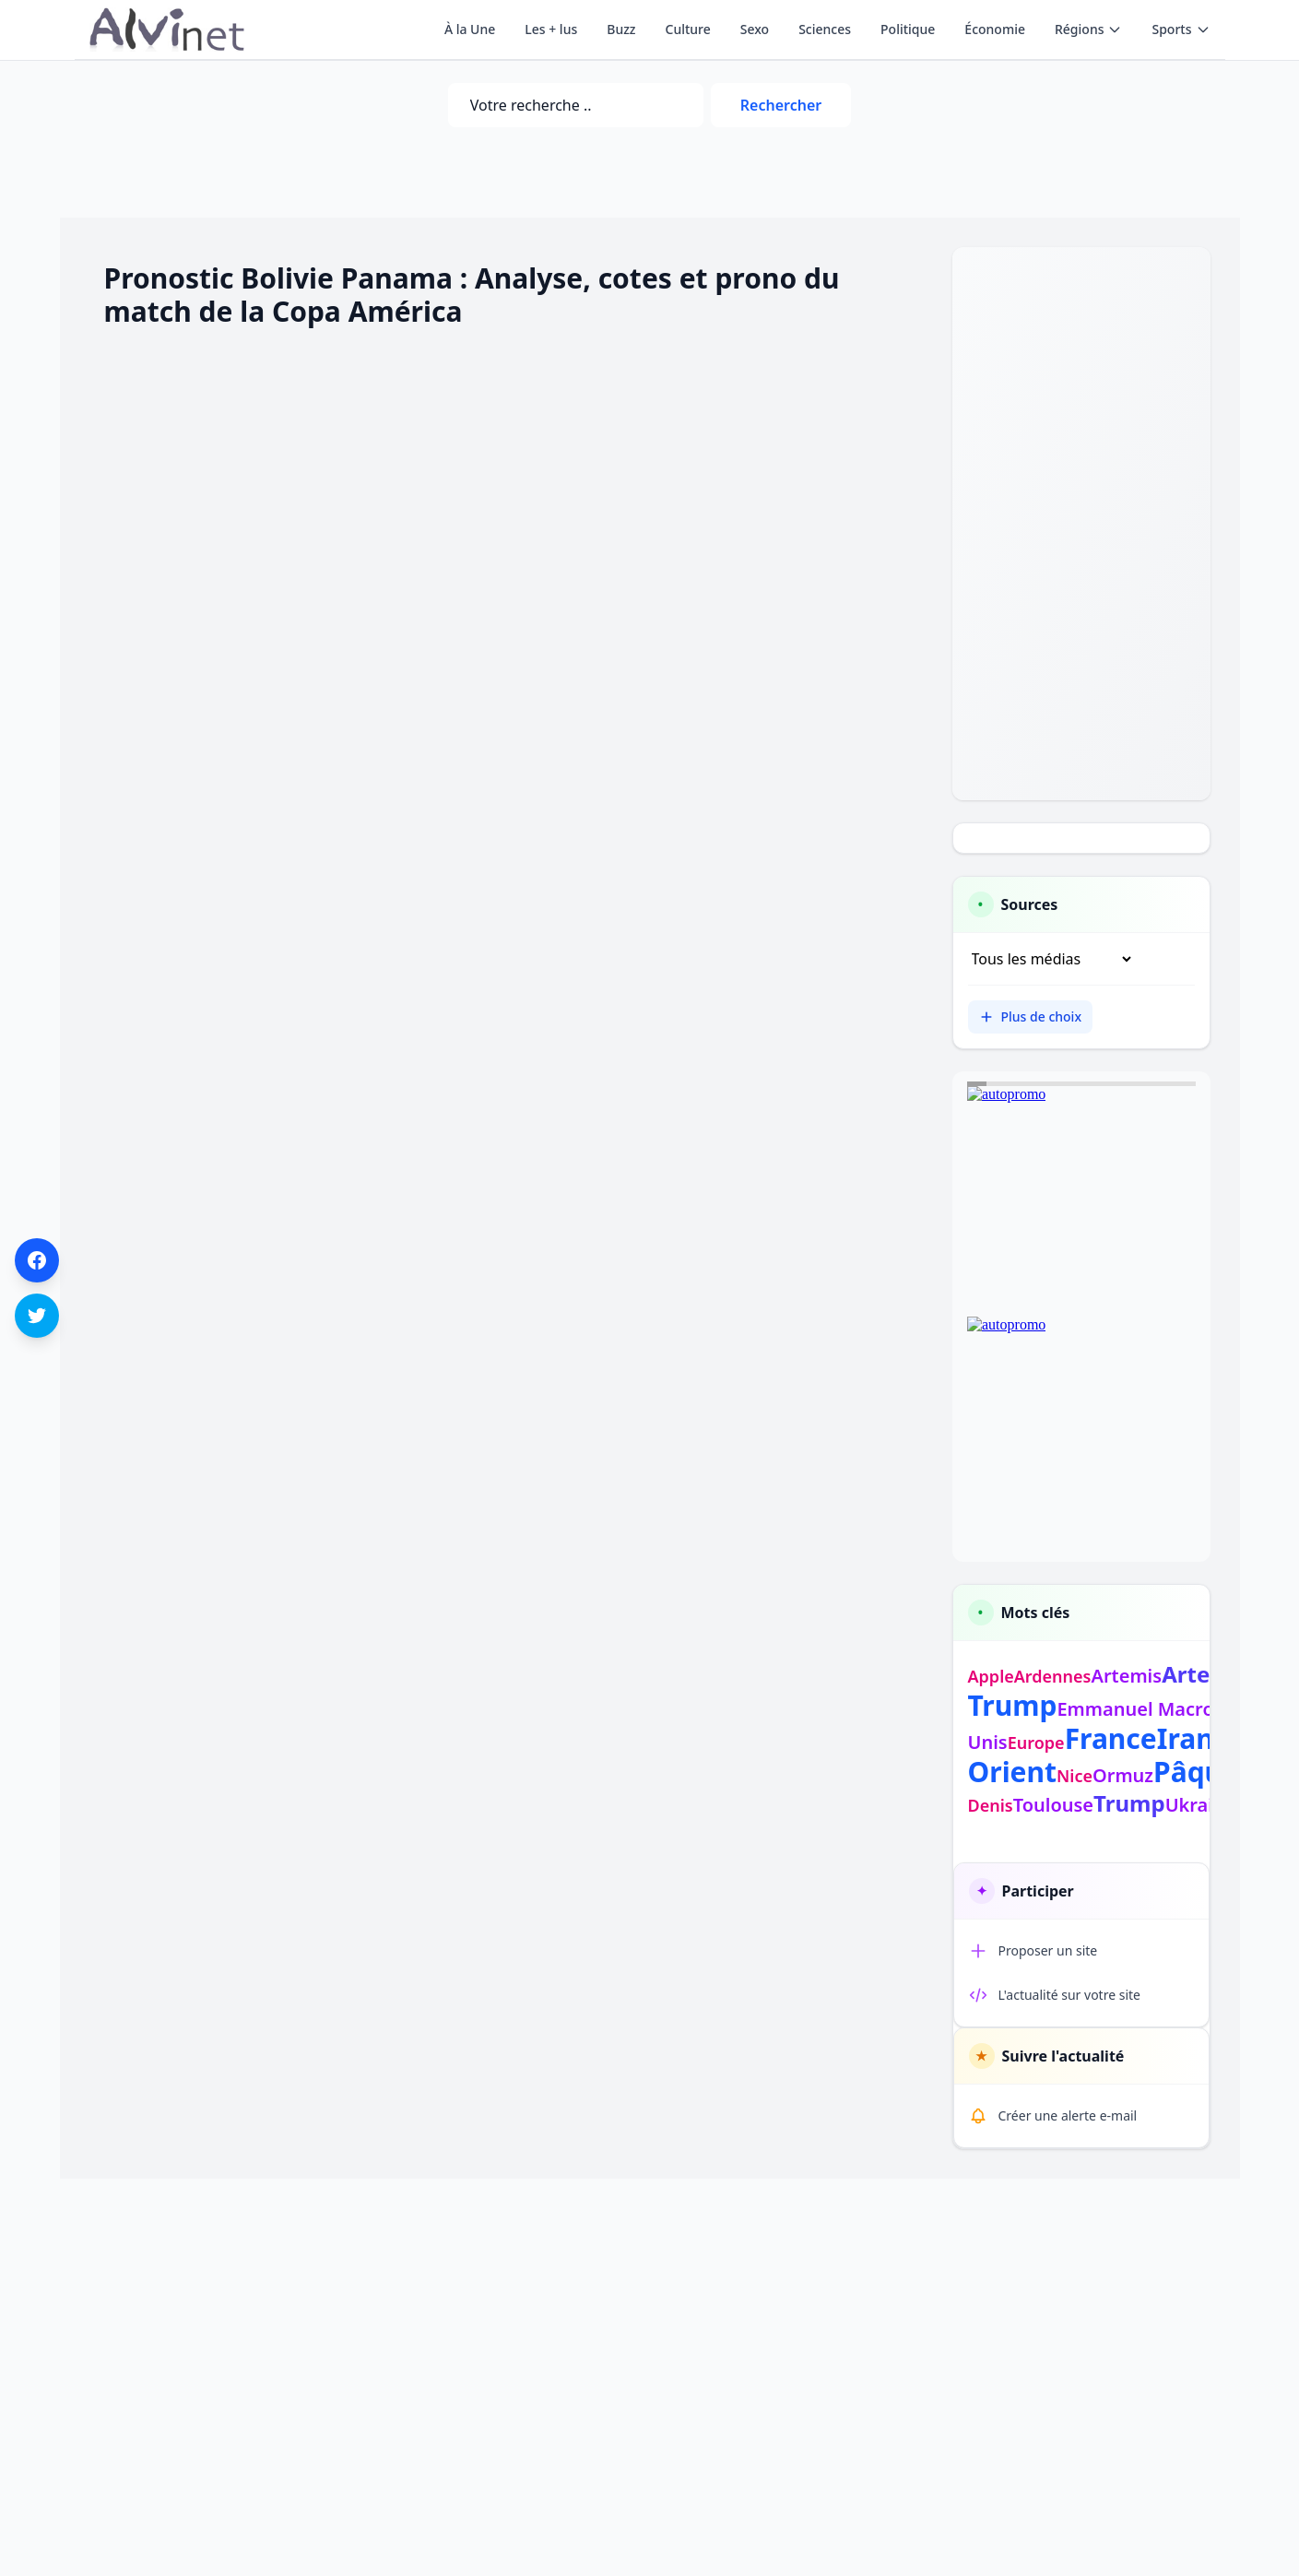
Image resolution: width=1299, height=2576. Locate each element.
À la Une (469, 29)
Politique (907, 29)
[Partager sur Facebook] (37, 1260)
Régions (1088, 29)
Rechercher (780, 105)
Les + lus (551, 29)
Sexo (754, 29)
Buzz (621, 29)
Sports (1180, 29)
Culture (688, 29)
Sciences (824, 29)
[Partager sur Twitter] (37, 1316)
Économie (994, 29)
